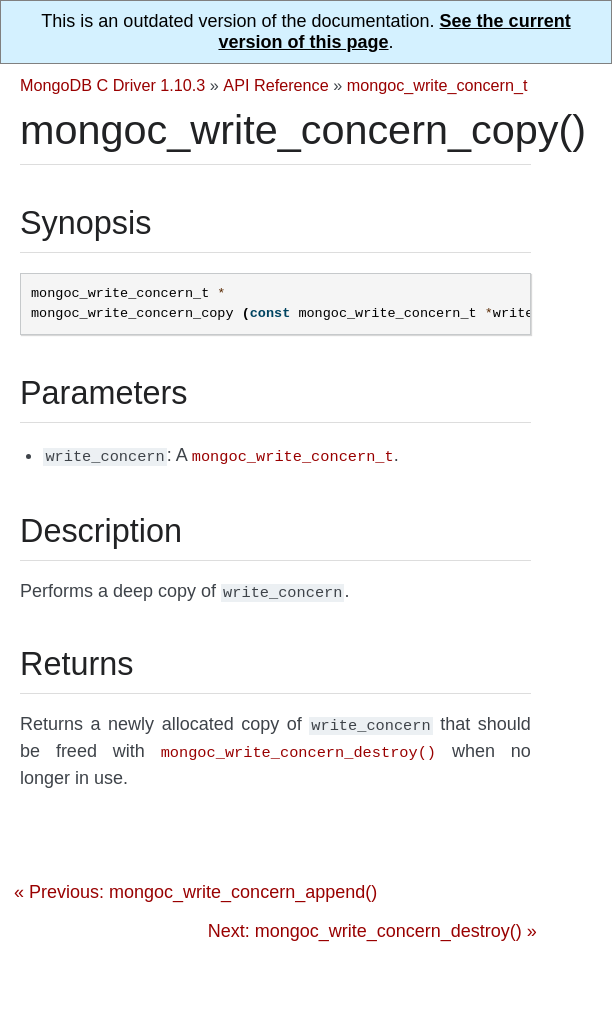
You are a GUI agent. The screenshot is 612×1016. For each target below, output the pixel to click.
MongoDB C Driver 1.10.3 (112, 85)
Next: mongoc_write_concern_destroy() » (372, 923)
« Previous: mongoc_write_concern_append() (195, 884)
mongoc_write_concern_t (437, 85)
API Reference (275, 85)
